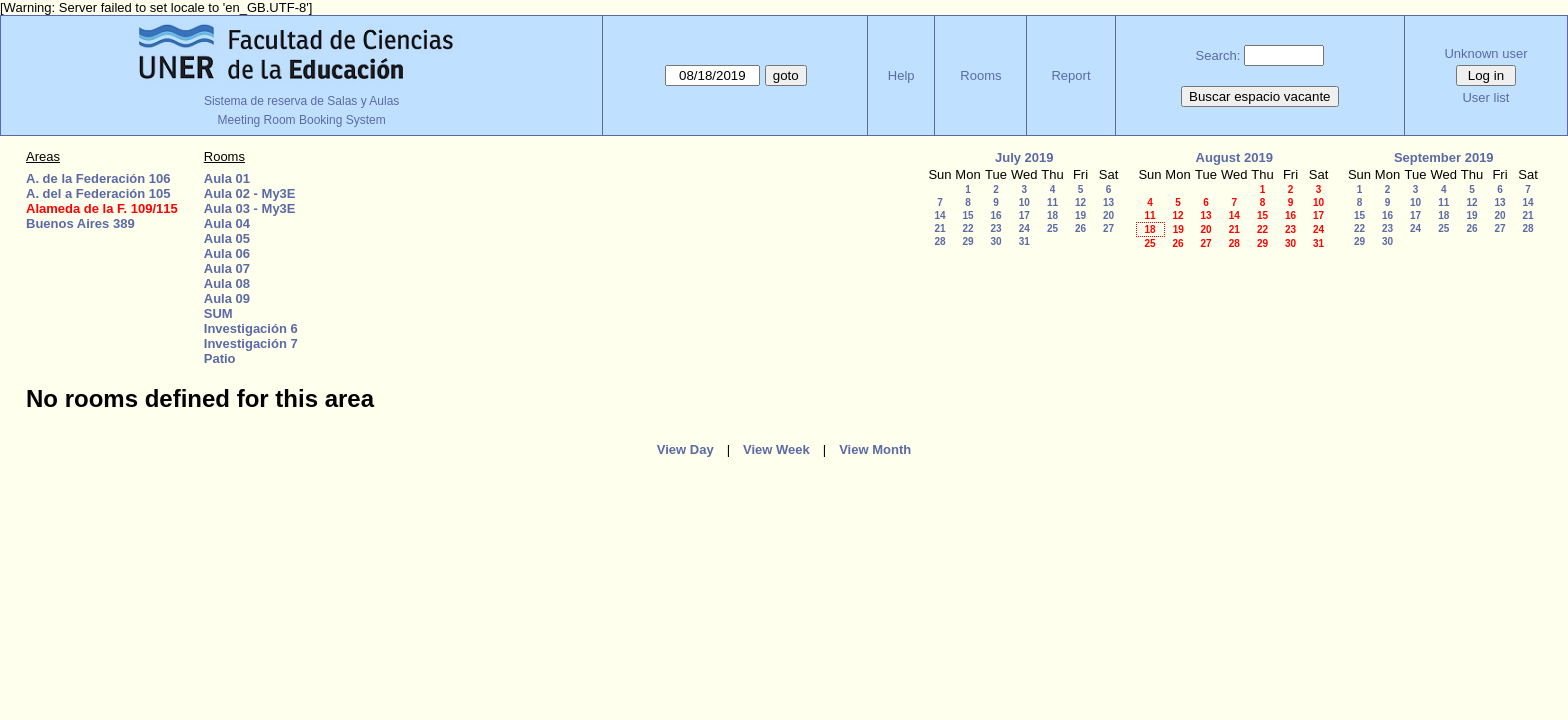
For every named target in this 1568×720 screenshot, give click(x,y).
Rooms (980, 75)
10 (1024, 202)
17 (1024, 215)
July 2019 (1024, 157)
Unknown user (1485, 53)
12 (1080, 202)
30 (995, 241)
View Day (685, 449)
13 (1108, 202)
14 (939, 215)
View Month (875, 449)
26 (1080, 228)
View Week (776, 449)
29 (967, 241)
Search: (1218, 55)
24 (1024, 228)
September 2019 (1444, 157)
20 (1108, 215)
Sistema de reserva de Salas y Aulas (301, 101)
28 (939, 241)
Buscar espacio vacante (1260, 96)
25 (1052, 228)
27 (1108, 228)
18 (1052, 215)
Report (1070, 75)
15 (967, 215)
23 (995, 228)
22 (967, 228)
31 (1024, 241)
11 (1052, 202)
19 (1080, 215)
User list (1485, 97)
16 (995, 215)
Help (901, 75)
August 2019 (1234, 157)
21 (939, 228)
